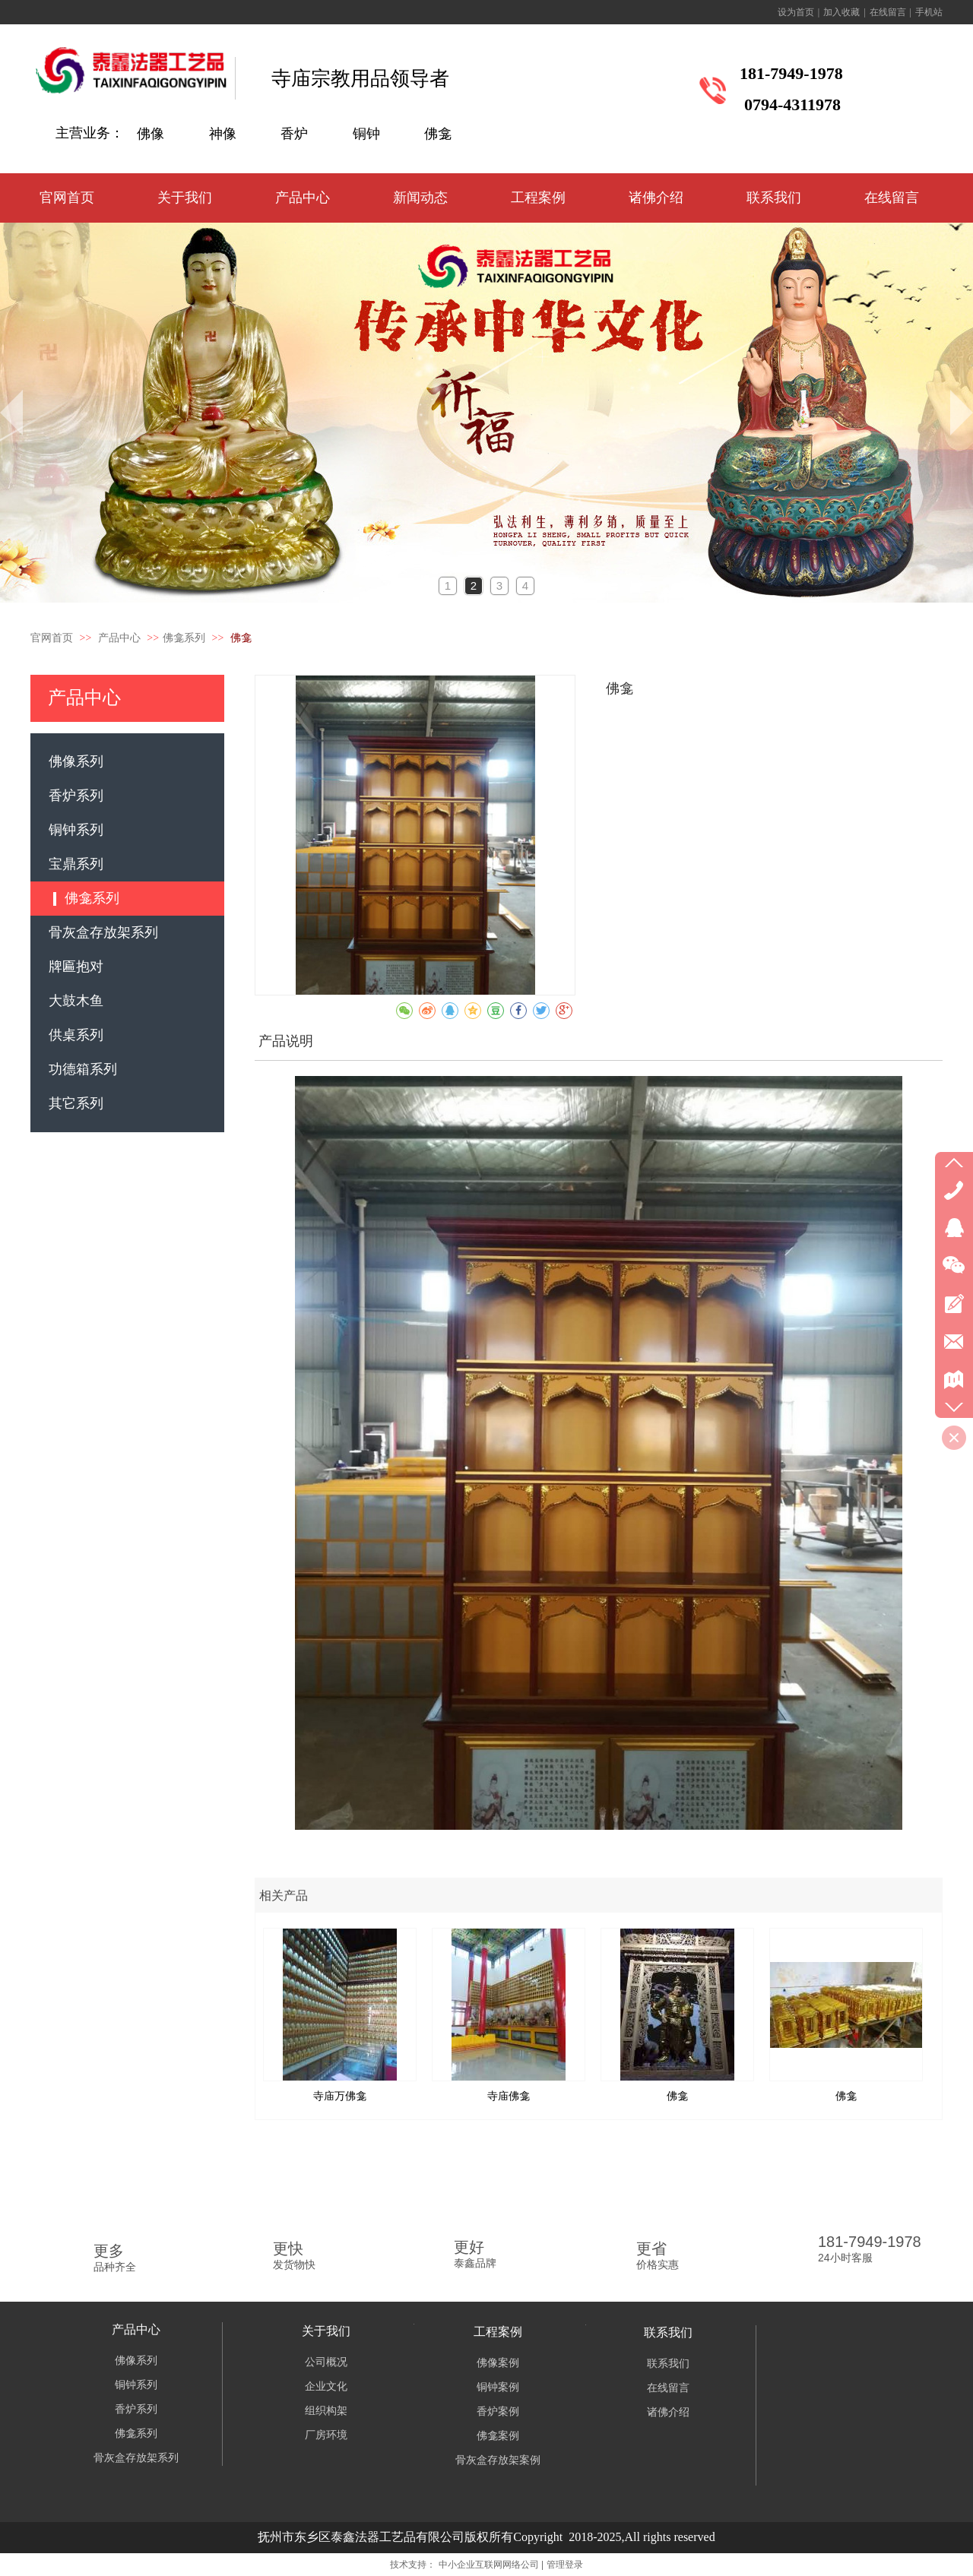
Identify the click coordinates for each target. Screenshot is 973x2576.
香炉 (294, 133)
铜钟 (366, 133)
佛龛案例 (498, 2436)
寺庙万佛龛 (339, 2096)
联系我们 (668, 2332)
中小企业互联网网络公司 (489, 2564)
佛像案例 (498, 2363)
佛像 (150, 133)
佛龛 (438, 133)
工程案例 (498, 2331)
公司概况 (326, 2362)
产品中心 (121, 638)
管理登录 (565, 2564)
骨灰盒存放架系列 (136, 2458)
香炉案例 (498, 2411)
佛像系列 (136, 2360)
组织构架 (326, 2410)
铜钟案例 (498, 2387)
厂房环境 (326, 2435)
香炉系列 (136, 2409)
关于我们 (326, 2330)
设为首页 (796, 12)
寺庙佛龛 (508, 2096)
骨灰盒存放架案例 (497, 2460)
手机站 (929, 12)
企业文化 (326, 2386)
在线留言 (888, 12)
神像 (222, 133)
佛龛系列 (184, 638)
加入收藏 (841, 12)
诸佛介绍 (668, 2412)
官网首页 (51, 638)
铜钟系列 (136, 2385)
